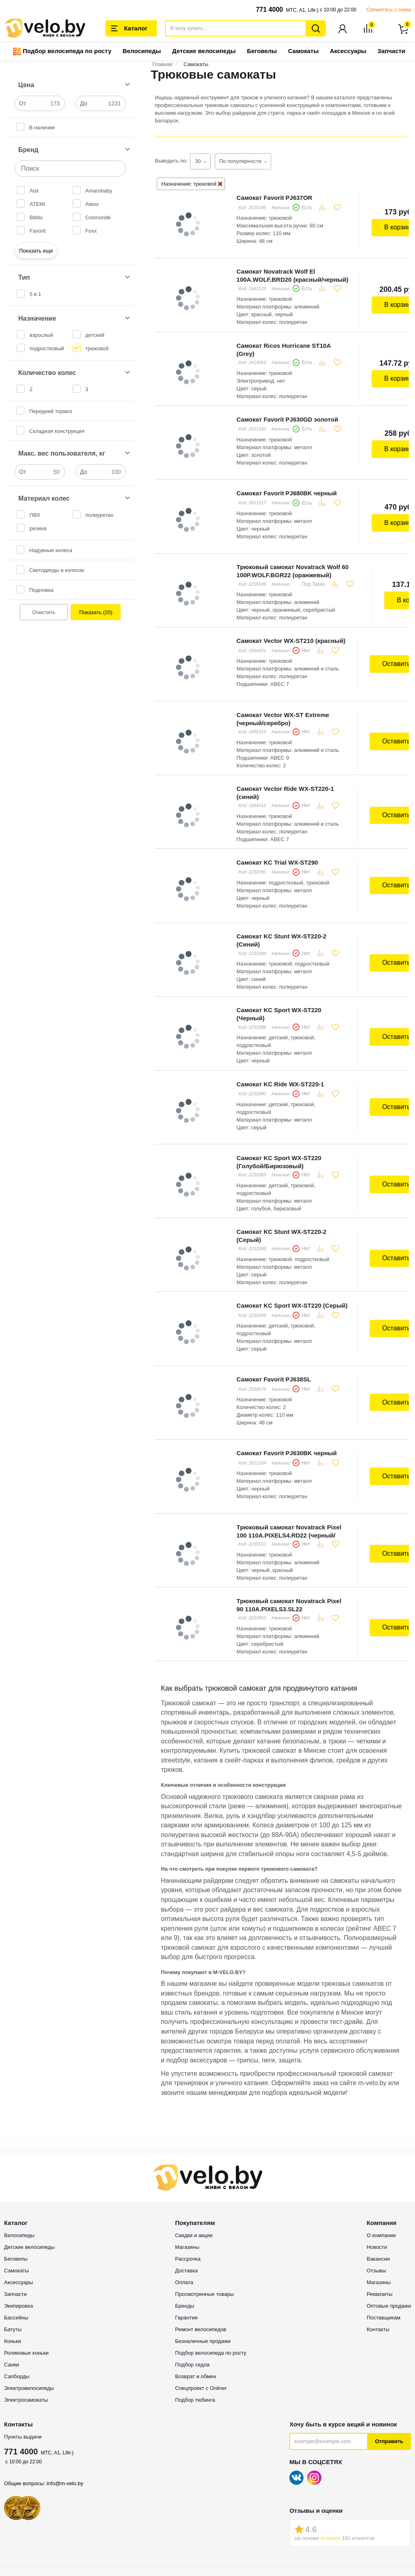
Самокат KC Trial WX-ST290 (275, 827)
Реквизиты (380, 2220)
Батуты (12, 2256)
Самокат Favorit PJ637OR (272, 196)
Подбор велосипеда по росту (62, 52)
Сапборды (16, 2303)
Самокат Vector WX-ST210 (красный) (289, 617)
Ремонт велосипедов (200, 2256)
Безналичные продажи (203, 2267)
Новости (377, 2173)
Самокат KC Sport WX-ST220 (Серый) (290, 1248)
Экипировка (18, 2232)
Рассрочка (188, 2185)
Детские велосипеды (204, 51)
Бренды (184, 2232)
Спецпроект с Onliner (201, 2314)
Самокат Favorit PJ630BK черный (285, 1388)
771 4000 (269, 9)
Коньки (12, 2267)
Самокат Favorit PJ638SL (272, 1318)
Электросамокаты (26, 2326)
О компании (381, 2161)
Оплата (184, 2209)
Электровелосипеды (29, 2314)
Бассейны (16, 2244)
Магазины (187, 2173)
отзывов (330, 2464)
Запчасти (391, 51)
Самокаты (303, 51)
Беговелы (262, 51)
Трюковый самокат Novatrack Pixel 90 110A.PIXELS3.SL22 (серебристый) (287, 1537)
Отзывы (376, 2197)
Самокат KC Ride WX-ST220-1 (278, 1038)
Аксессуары (348, 51)
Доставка (186, 2197)
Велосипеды (141, 51)
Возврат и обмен (195, 2303)
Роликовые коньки (26, 2279)
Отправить (389, 2367)
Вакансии (378, 2185)
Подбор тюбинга (195, 2326)
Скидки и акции (193, 2161)
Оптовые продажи (389, 2232)
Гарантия (186, 2244)
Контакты (378, 2256)
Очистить (44, 613)
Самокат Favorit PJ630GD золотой (285, 407)
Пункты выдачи (23, 2363)
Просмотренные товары (204, 2220)
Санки (11, 2291)
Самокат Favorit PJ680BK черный (285, 477)
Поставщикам (383, 2244)
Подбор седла (192, 2291)
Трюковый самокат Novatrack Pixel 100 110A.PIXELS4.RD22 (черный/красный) (287, 1467)
